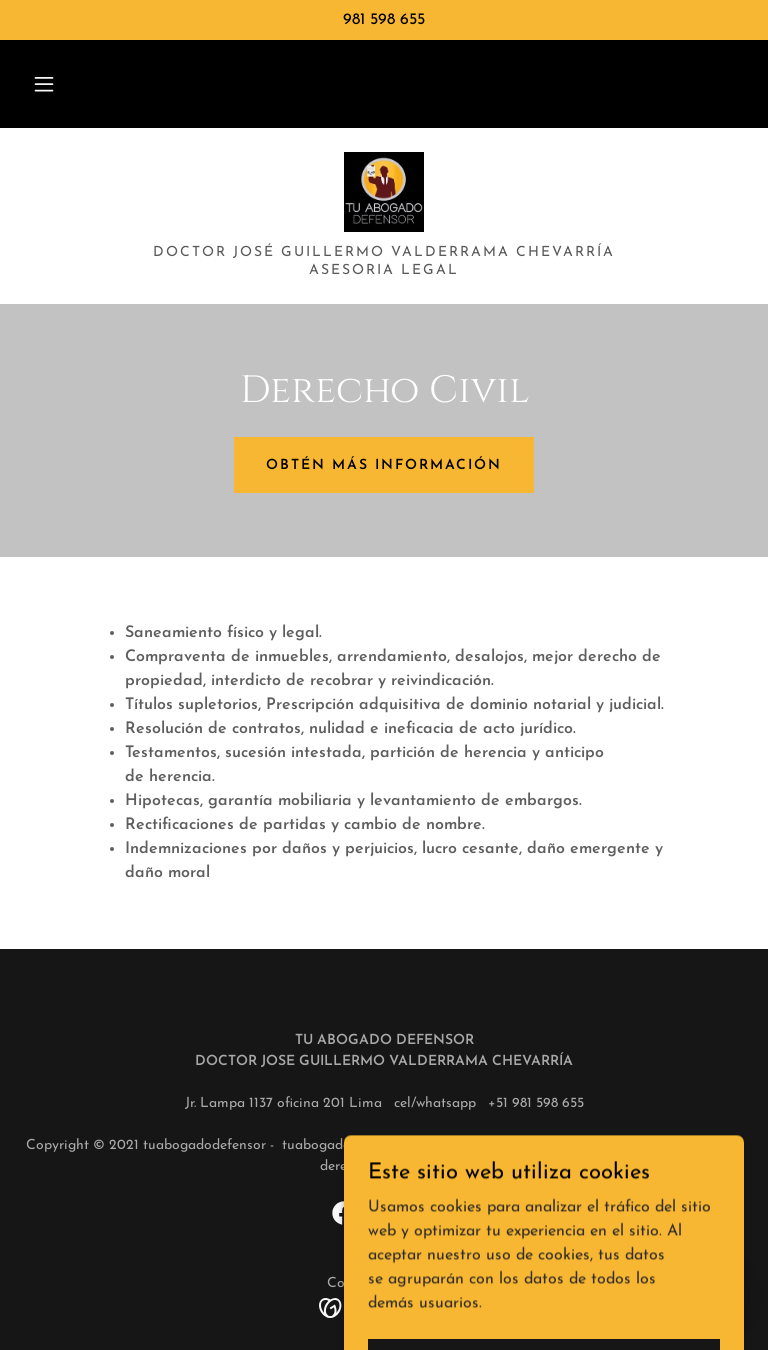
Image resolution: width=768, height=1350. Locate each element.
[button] (44, 84)
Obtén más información (384, 465)
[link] (384, 192)
